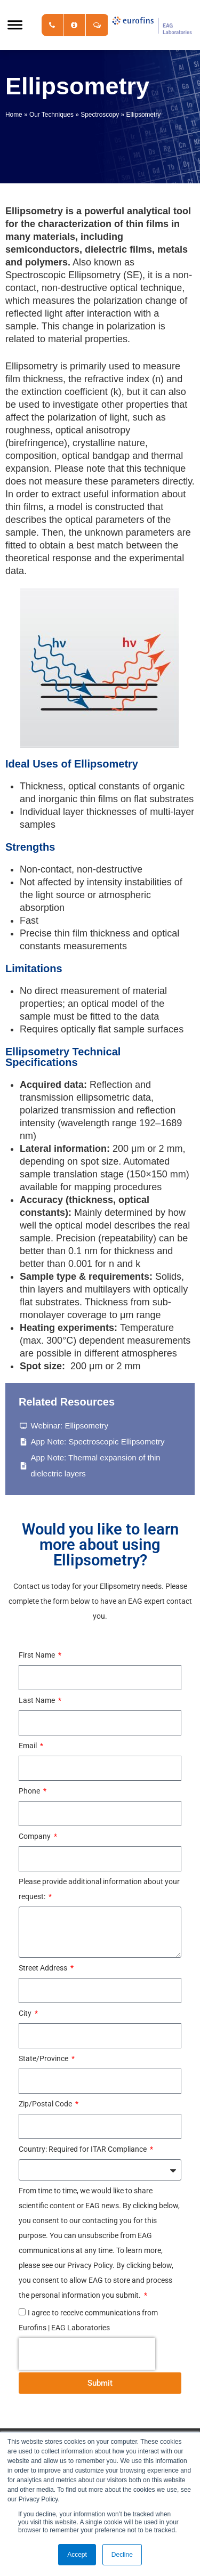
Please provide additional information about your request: (99, 1889)
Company (35, 1836)
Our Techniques (51, 114)
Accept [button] (77, 2554)
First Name (38, 1655)
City (26, 2013)
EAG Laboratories (152, 25)
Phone (30, 1791)
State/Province (44, 2058)
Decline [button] (122, 2554)
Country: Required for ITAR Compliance (83, 2149)
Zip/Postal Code (46, 2103)
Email (28, 1745)
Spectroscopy (100, 114)
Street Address (44, 1968)
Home (13, 114)
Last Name (38, 1700)
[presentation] (87, 2354)
